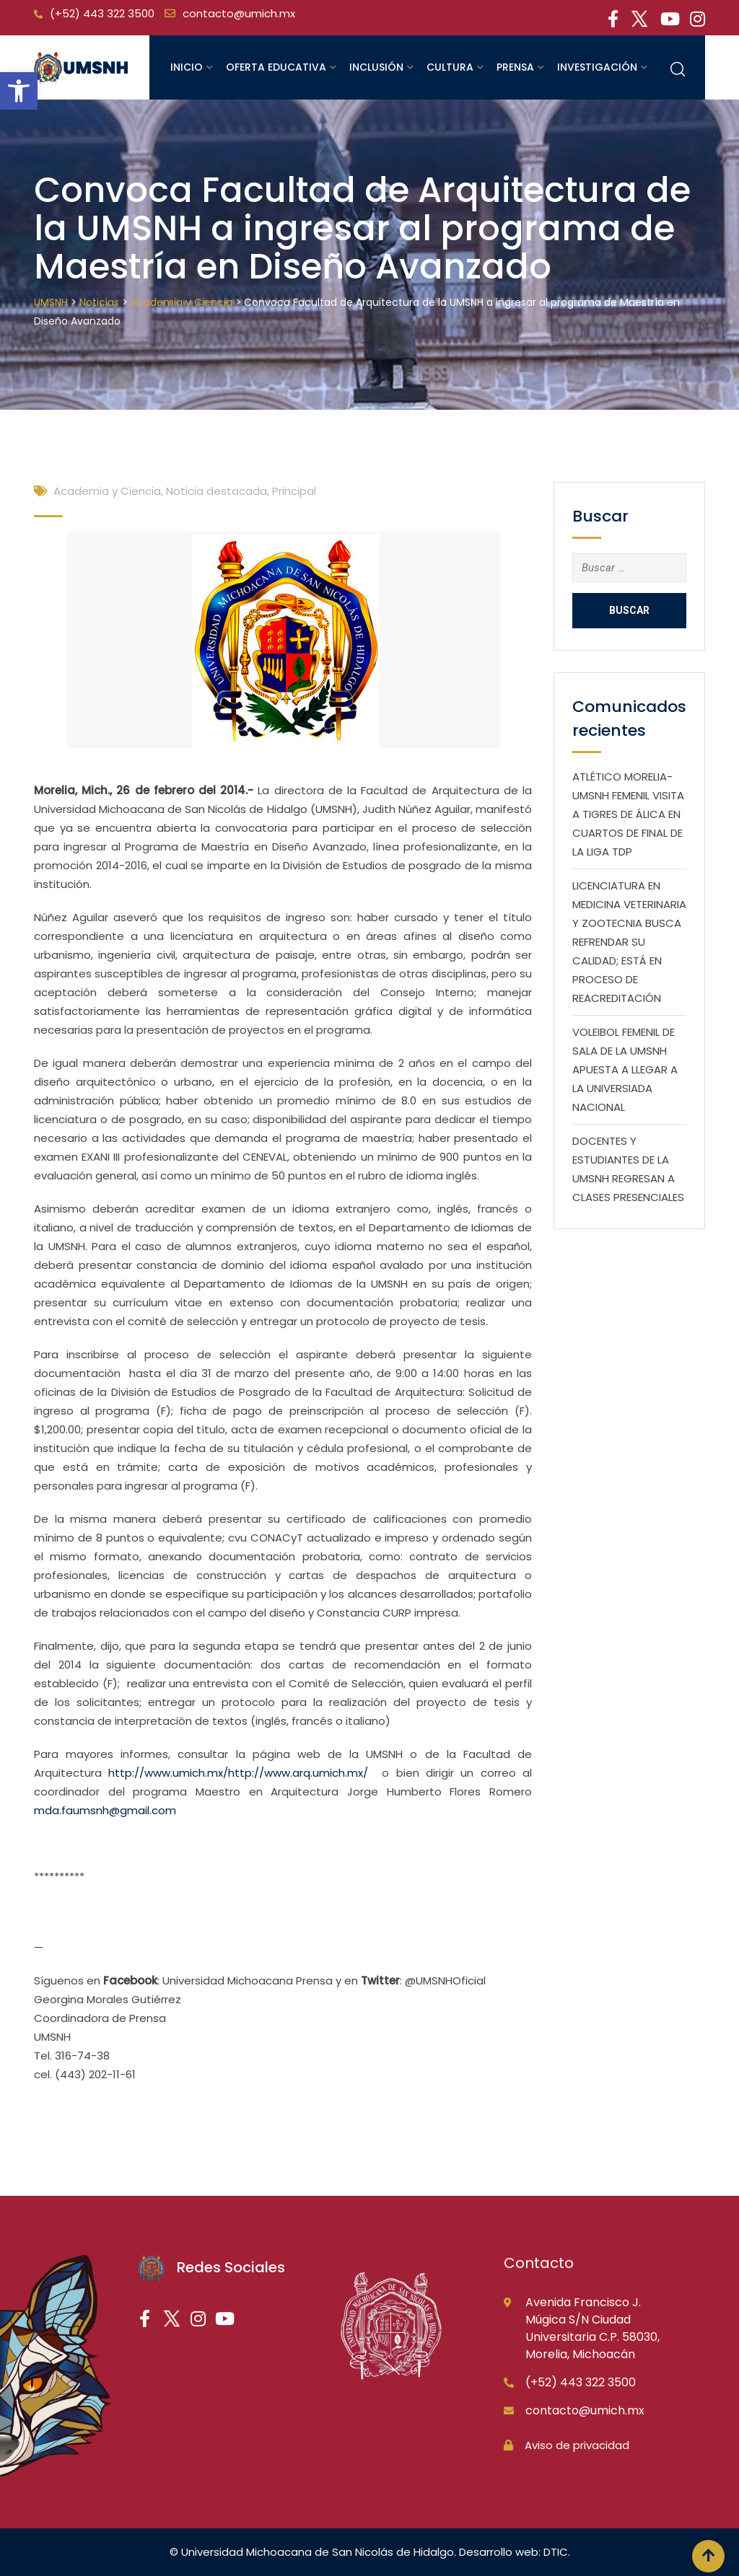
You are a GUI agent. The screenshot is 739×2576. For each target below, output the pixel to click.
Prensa (515, 67)
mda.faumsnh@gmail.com (105, 1810)
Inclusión (376, 67)
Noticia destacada (216, 490)
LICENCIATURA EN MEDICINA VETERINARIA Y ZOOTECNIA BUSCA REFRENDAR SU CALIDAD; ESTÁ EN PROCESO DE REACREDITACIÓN (629, 942)
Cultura (450, 67)
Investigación (597, 67)
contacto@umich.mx (239, 13)
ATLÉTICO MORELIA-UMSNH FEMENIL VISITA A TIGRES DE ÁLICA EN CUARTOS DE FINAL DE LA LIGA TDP (628, 814)
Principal (294, 490)
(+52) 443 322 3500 (102, 13)
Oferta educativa (276, 67)
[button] (19, 91)
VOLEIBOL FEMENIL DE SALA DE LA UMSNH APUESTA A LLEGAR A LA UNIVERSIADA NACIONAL (625, 1069)
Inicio (186, 67)
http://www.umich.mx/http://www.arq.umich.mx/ (238, 1772)
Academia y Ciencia (107, 490)
